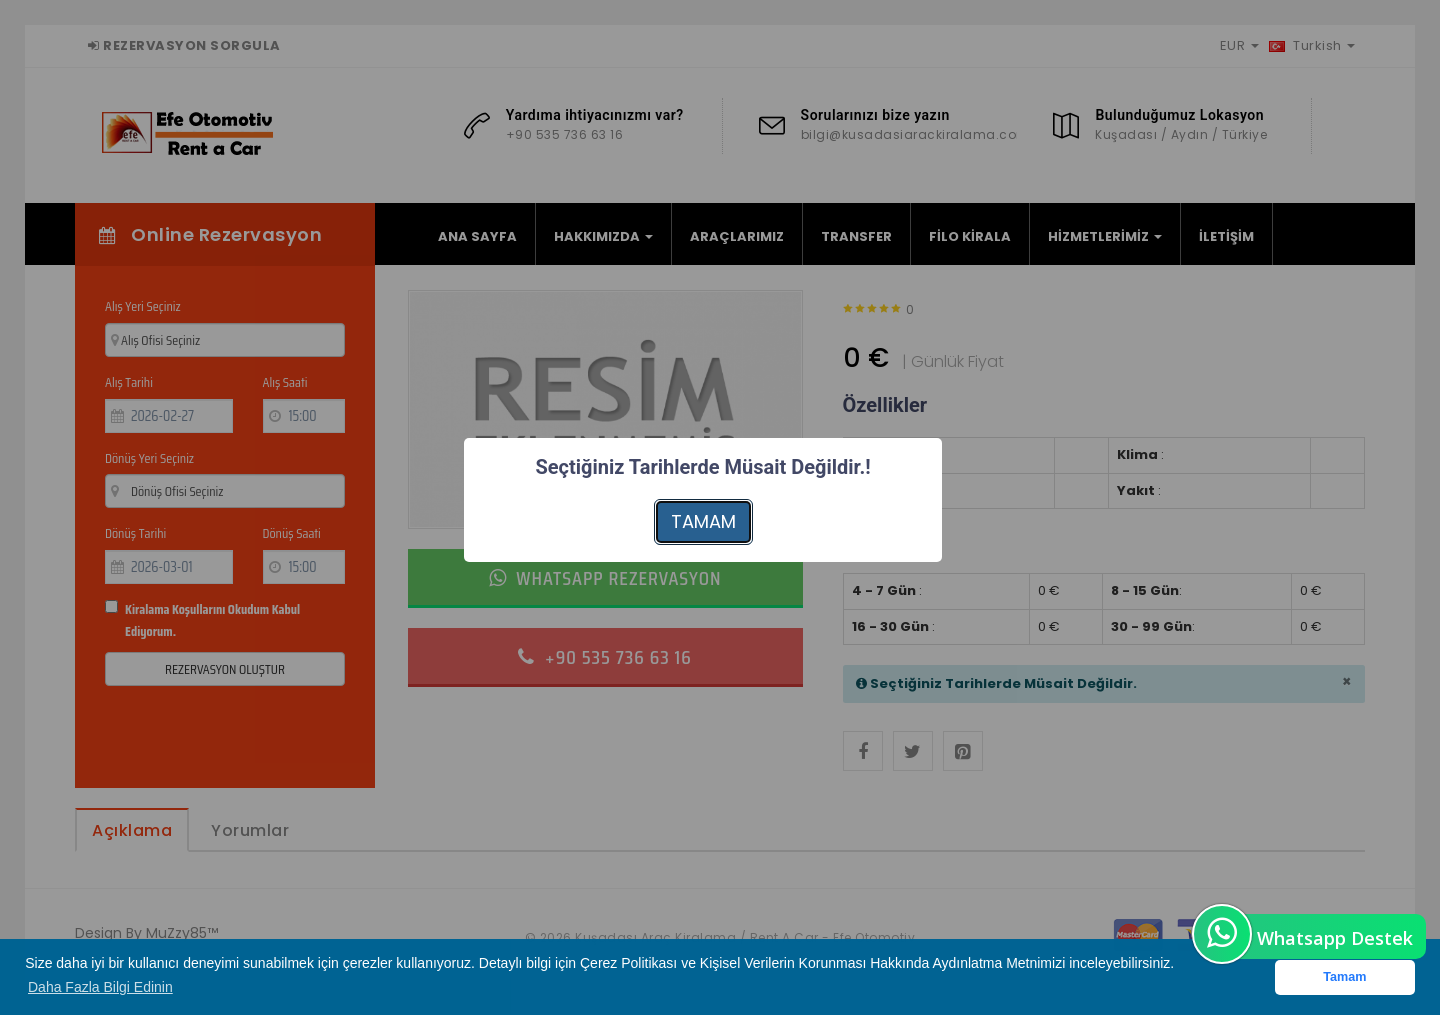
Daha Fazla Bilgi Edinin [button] (100, 987)
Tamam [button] (1344, 977)
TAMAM (703, 521)
